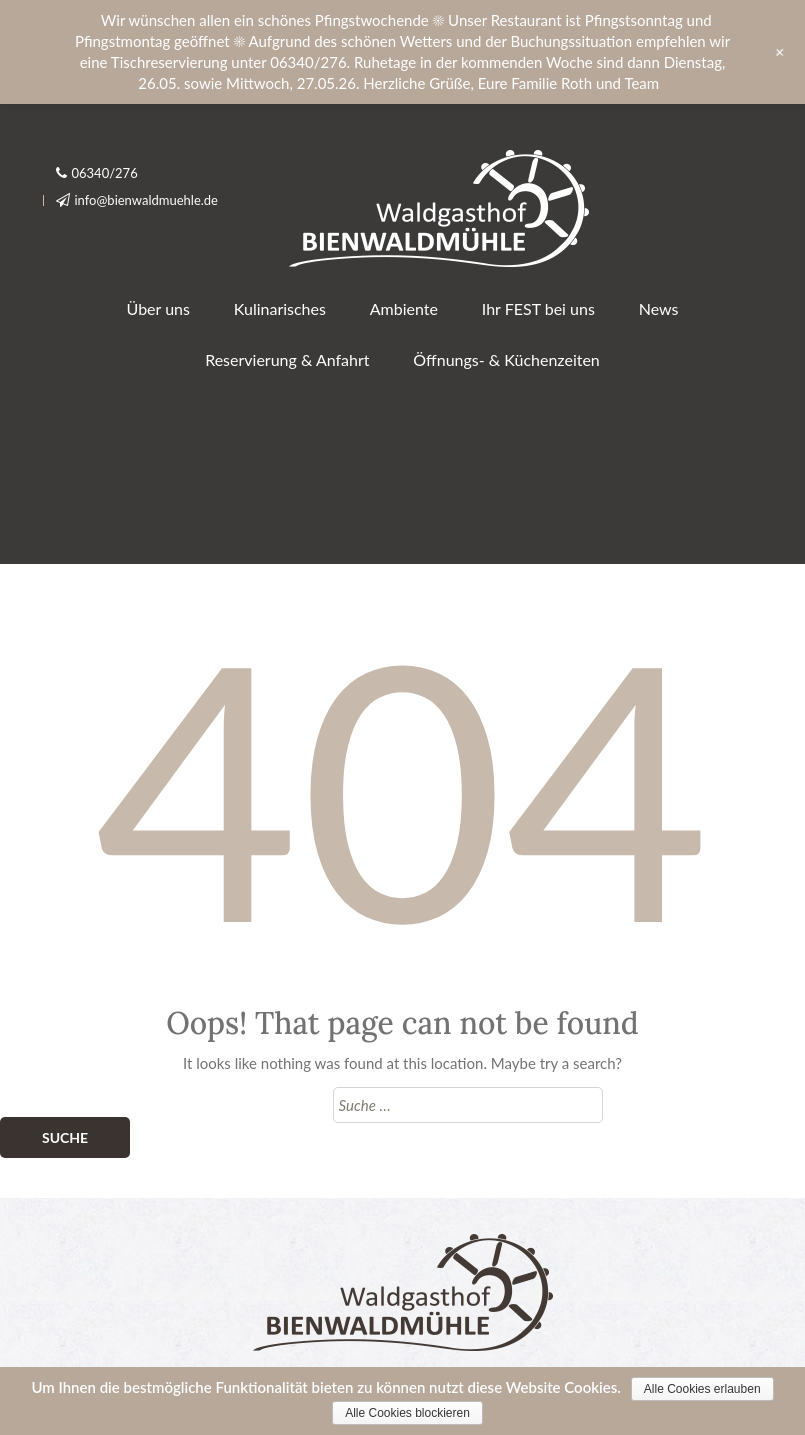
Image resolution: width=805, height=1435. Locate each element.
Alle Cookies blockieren (407, 1413)
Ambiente (404, 308)
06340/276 (105, 173)
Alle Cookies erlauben (702, 1389)
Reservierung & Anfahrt (287, 359)
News (659, 308)
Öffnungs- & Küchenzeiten (506, 359)
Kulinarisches (280, 308)
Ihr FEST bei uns (538, 308)
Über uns (158, 308)
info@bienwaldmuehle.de (147, 200)
